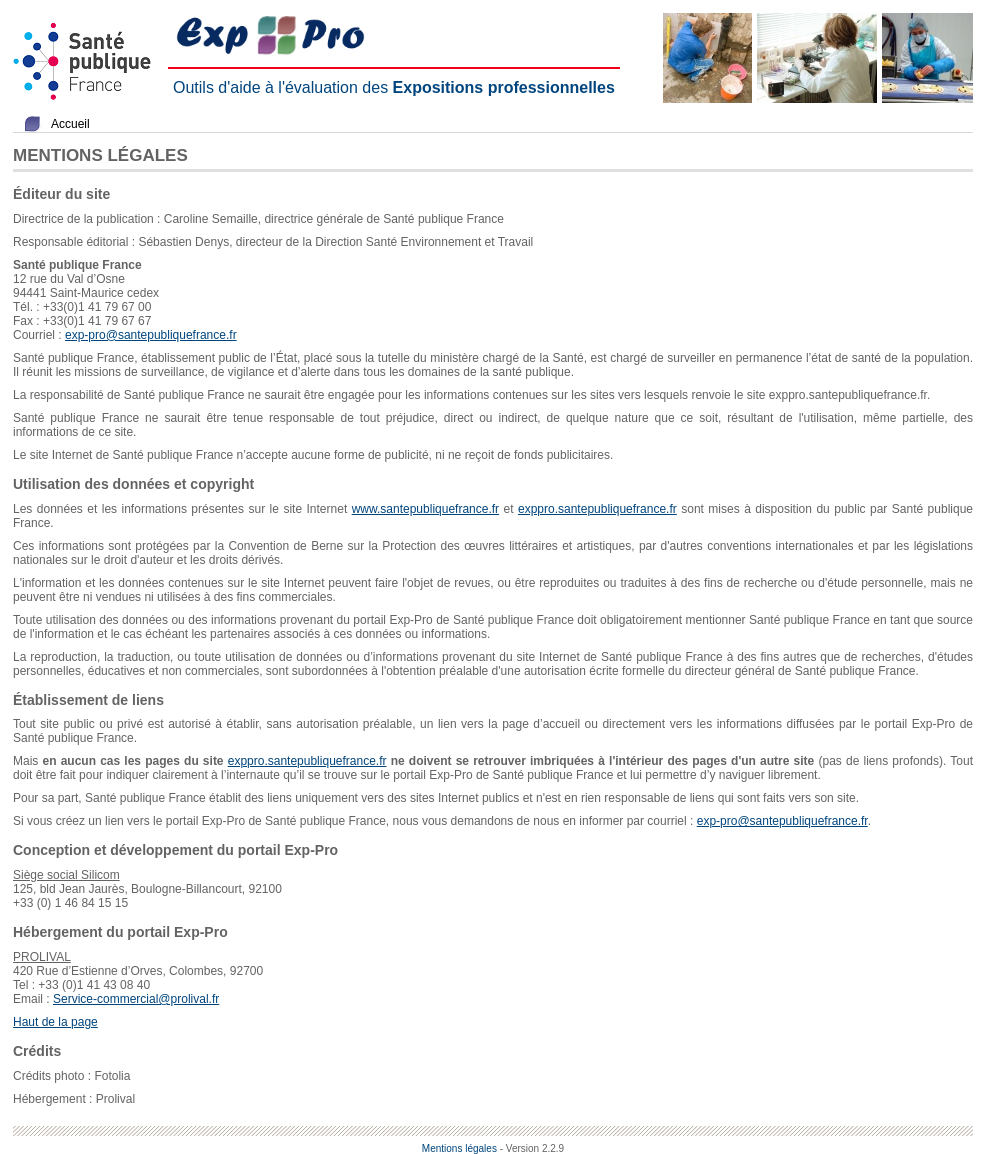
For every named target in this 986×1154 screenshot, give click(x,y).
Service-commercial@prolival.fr (136, 999)
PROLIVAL (42, 957)
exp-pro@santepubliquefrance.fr (151, 335)
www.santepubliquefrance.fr (425, 509)
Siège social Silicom (66, 875)
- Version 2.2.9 (532, 1148)
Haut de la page (55, 1022)
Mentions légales (459, 1148)
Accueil (70, 124)
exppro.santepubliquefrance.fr (597, 509)
